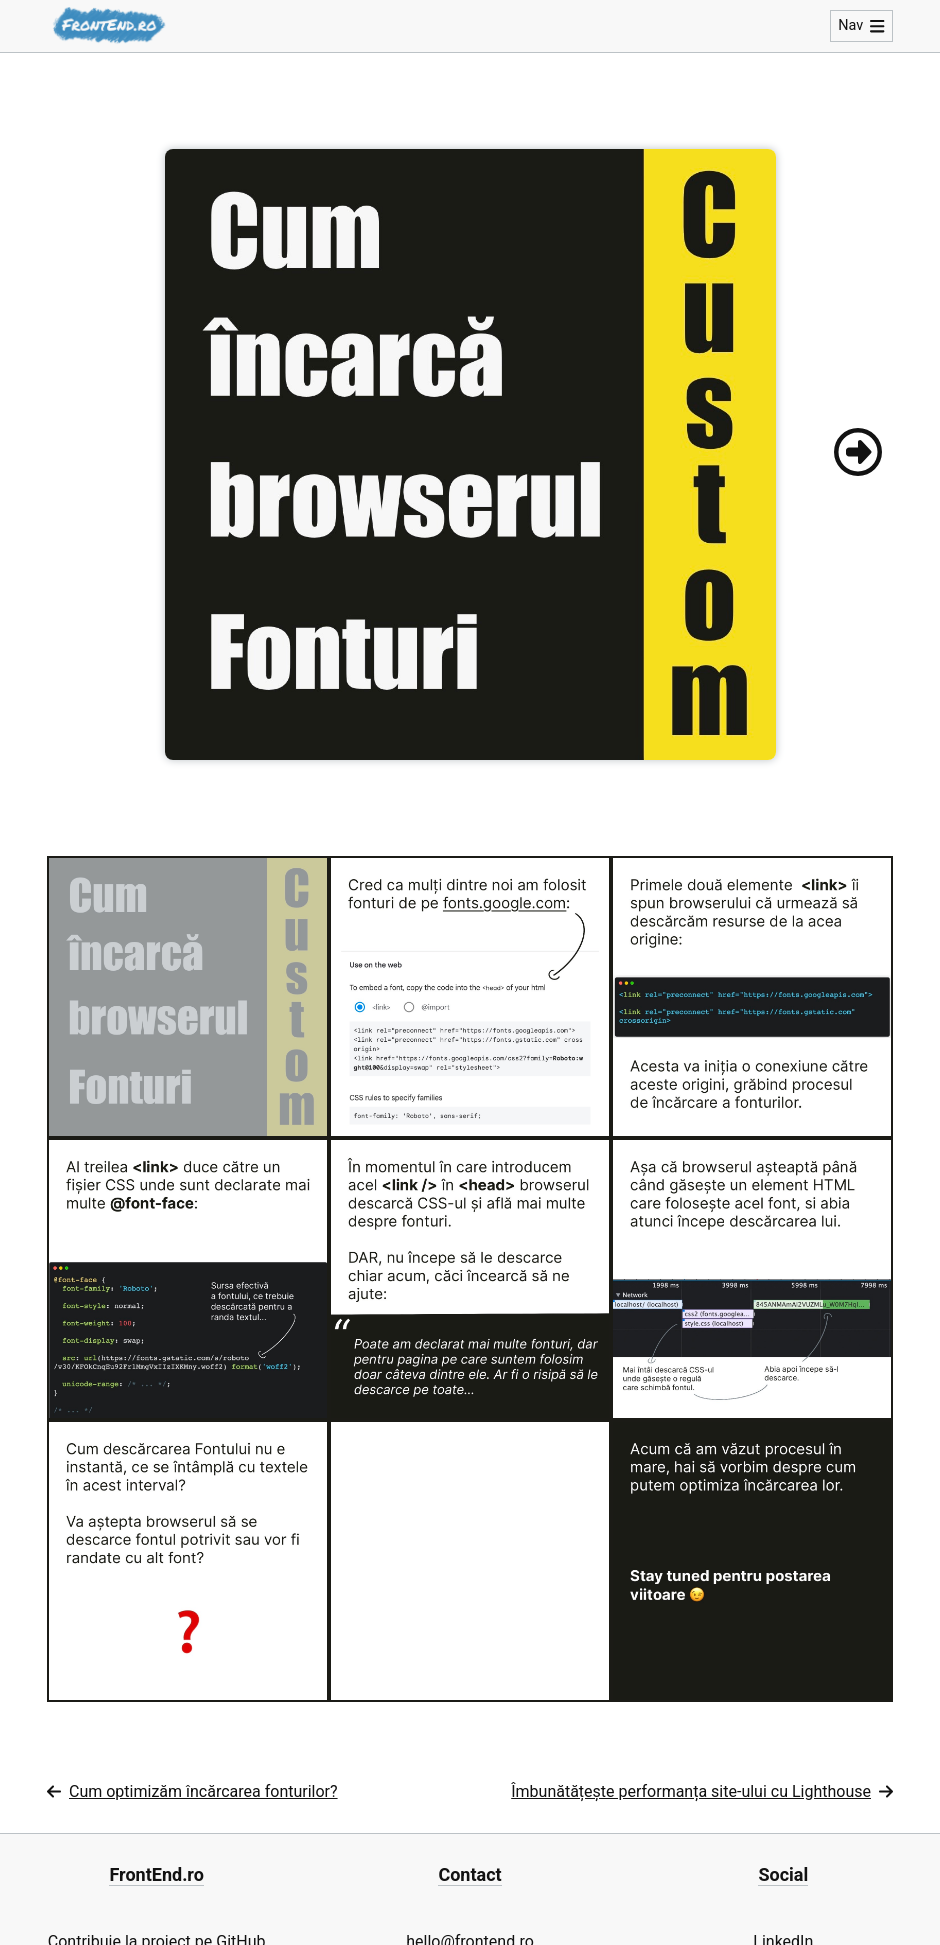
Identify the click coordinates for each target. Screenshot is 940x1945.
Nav (861, 25)
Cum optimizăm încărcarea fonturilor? (192, 1791)
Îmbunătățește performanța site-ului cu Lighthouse (702, 1791)
